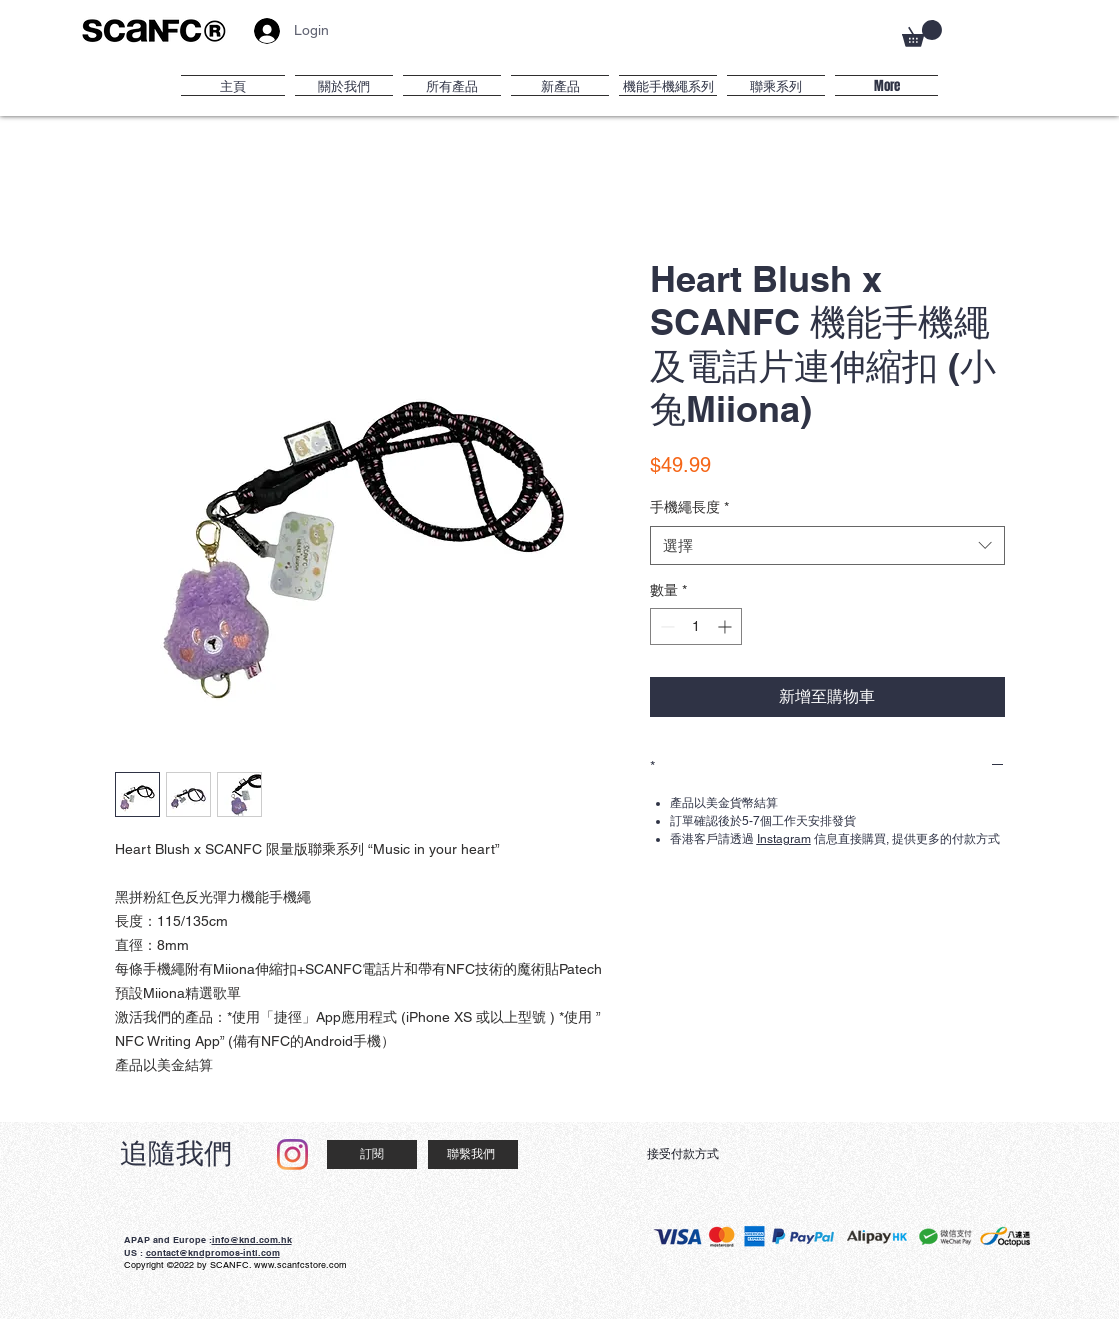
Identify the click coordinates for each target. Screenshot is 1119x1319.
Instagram (784, 839)
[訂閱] (372, 1154)
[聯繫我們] (473, 1154)
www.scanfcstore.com (300, 1265)
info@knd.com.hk (252, 1239)
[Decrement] (665, 626)
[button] (922, 33)
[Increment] (726, 626)
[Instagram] (292, 1154)
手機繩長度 (689, 507)
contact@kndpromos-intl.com (213, 1252)
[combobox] (827, 545)
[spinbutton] (696, 626)
